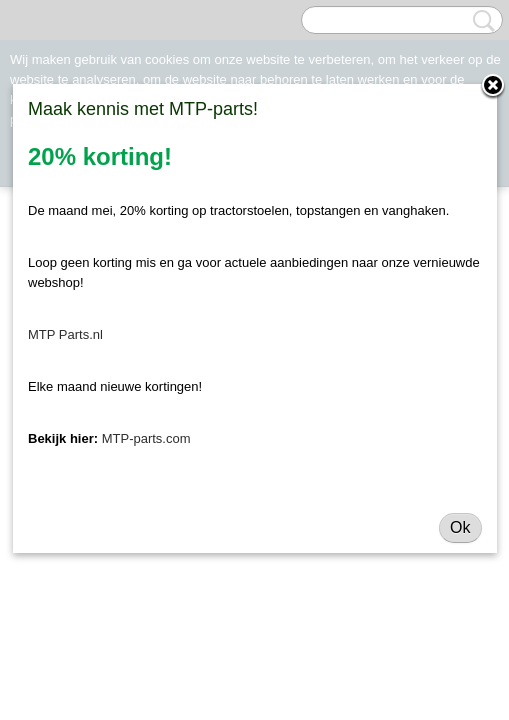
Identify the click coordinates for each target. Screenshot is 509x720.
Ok (460, 527)
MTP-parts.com (146, 438)
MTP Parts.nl (65, 334)
